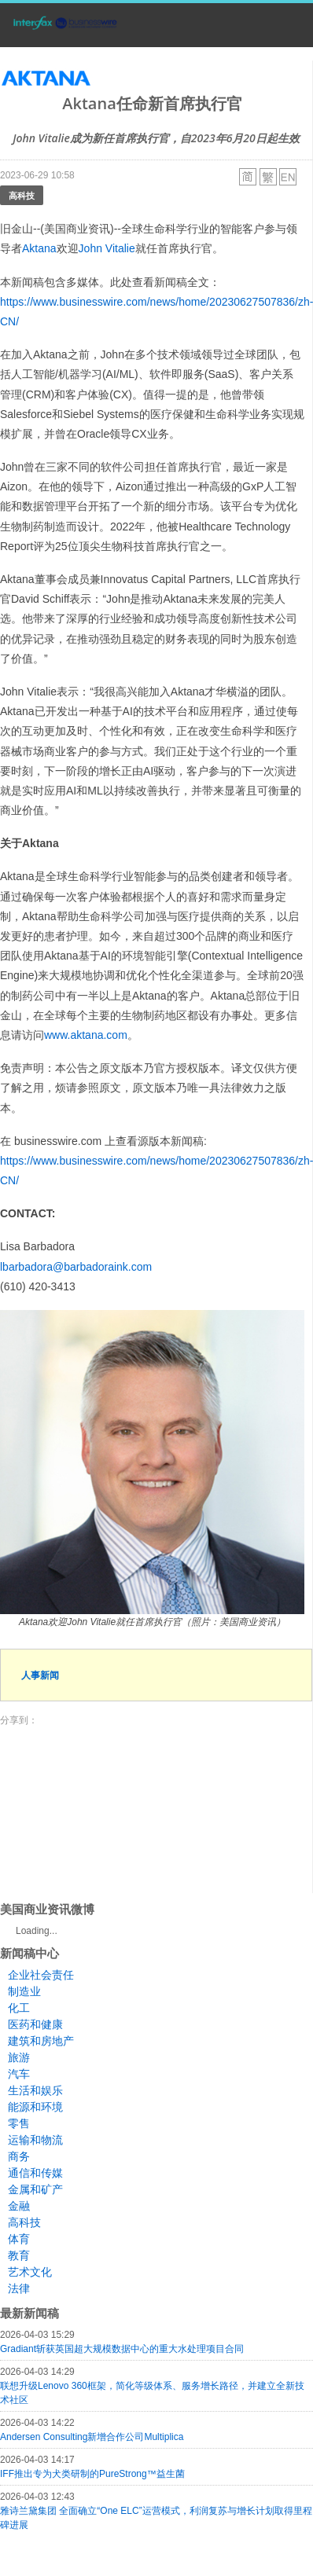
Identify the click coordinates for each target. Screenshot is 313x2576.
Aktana (39, 248)
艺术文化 (30, 2272)
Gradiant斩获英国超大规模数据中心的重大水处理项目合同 (122, 2348)
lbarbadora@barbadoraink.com (76, 1266)
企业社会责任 (41, 1975)
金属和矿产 (35, 2189)
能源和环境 (35, 2107)
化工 (19, 2008)
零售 (19, 2123)
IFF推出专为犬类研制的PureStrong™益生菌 (92, 2473)
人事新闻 (40, 1675)
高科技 (22, 195)
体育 (19, 2239)
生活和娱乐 (35, 2090)
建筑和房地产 (41, 2041)
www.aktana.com (85, 1035)
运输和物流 (35, 2140)
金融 (19, 2206)
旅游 (19, 2057)
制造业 (24, 1991)
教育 (19, 2255)
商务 (19, 2156)
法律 (19, 2288)
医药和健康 (35, 2024)
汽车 (19, 2074)
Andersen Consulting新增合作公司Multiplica (91, 2436)
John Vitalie (107, 248)
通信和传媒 (35, 2173)
